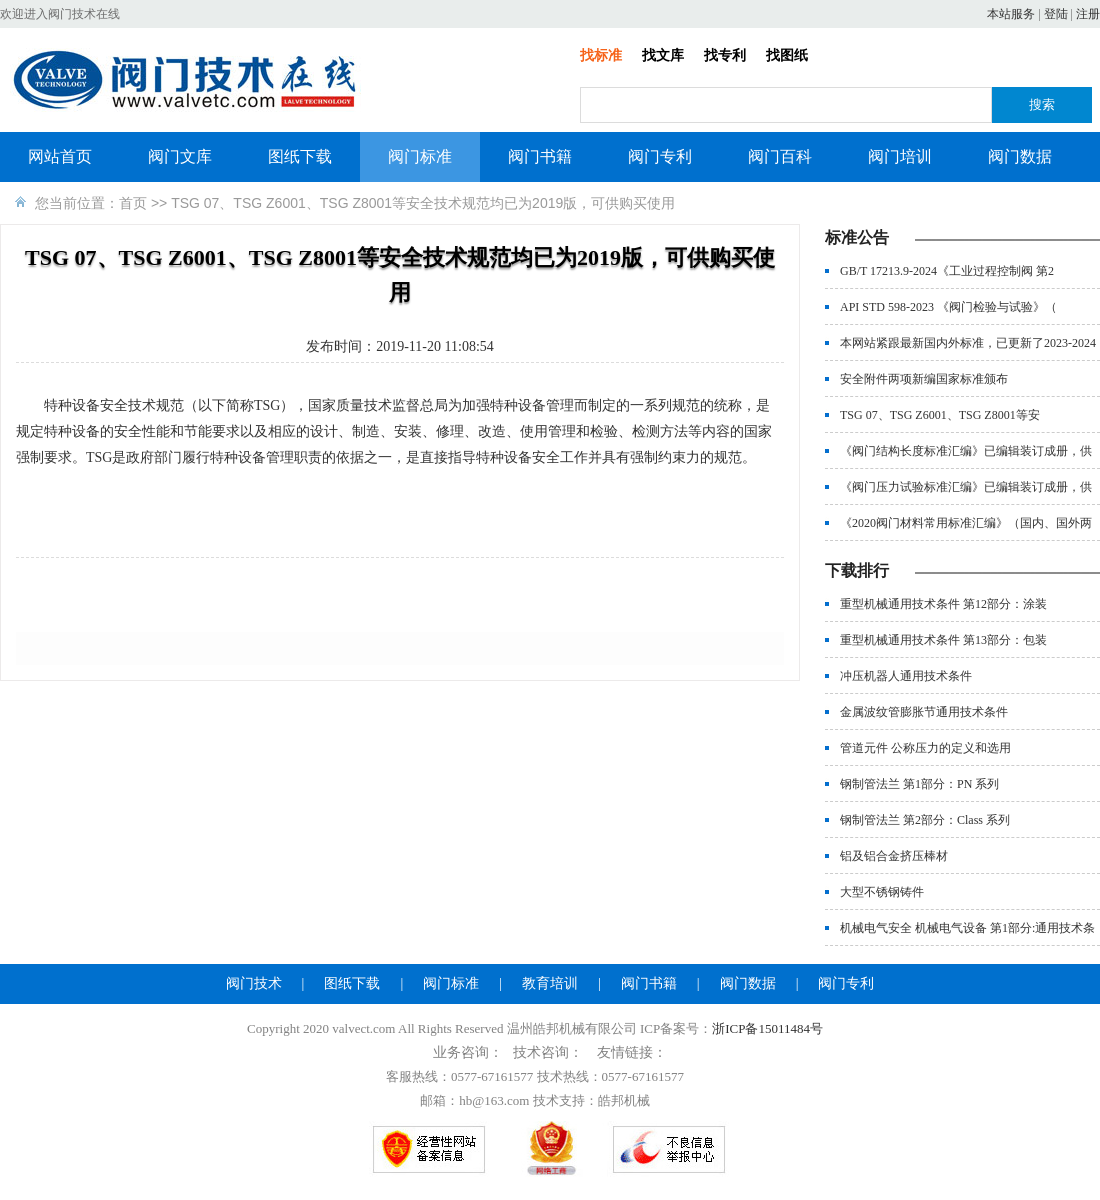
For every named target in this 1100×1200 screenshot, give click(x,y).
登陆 (1056, 14)
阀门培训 (900, 156)
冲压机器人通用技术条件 (906, 676)
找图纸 (787, 55)
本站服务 (1011, 14)
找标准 (601, 55)
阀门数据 (1020, 156)
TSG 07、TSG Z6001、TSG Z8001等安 (940, 415)
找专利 (725, 55)
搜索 (1042, 104)
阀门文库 (180, 156)
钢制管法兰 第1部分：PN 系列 (919, 784)
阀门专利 (660, 156)
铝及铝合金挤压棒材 (894, 856)
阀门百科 (780, 156)
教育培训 (550, 983)
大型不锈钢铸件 (882, 892)
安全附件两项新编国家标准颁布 (924, 379)
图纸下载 (300, 156)
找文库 (663, 55)
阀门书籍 (540, 156)
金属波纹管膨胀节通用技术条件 (924, 712)
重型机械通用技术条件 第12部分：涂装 (943, 604)
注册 (1088, 14)
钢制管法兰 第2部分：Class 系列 (925, 820)
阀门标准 (420, 156)
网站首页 (60, 156)
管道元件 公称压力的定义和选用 (925, 748)
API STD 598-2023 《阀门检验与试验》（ (948, 307)
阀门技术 (254, 983)
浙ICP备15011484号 (767, 1028)
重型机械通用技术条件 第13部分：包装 (943, 640)
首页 (133, 203)
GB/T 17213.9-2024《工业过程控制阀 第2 (947, 271)
